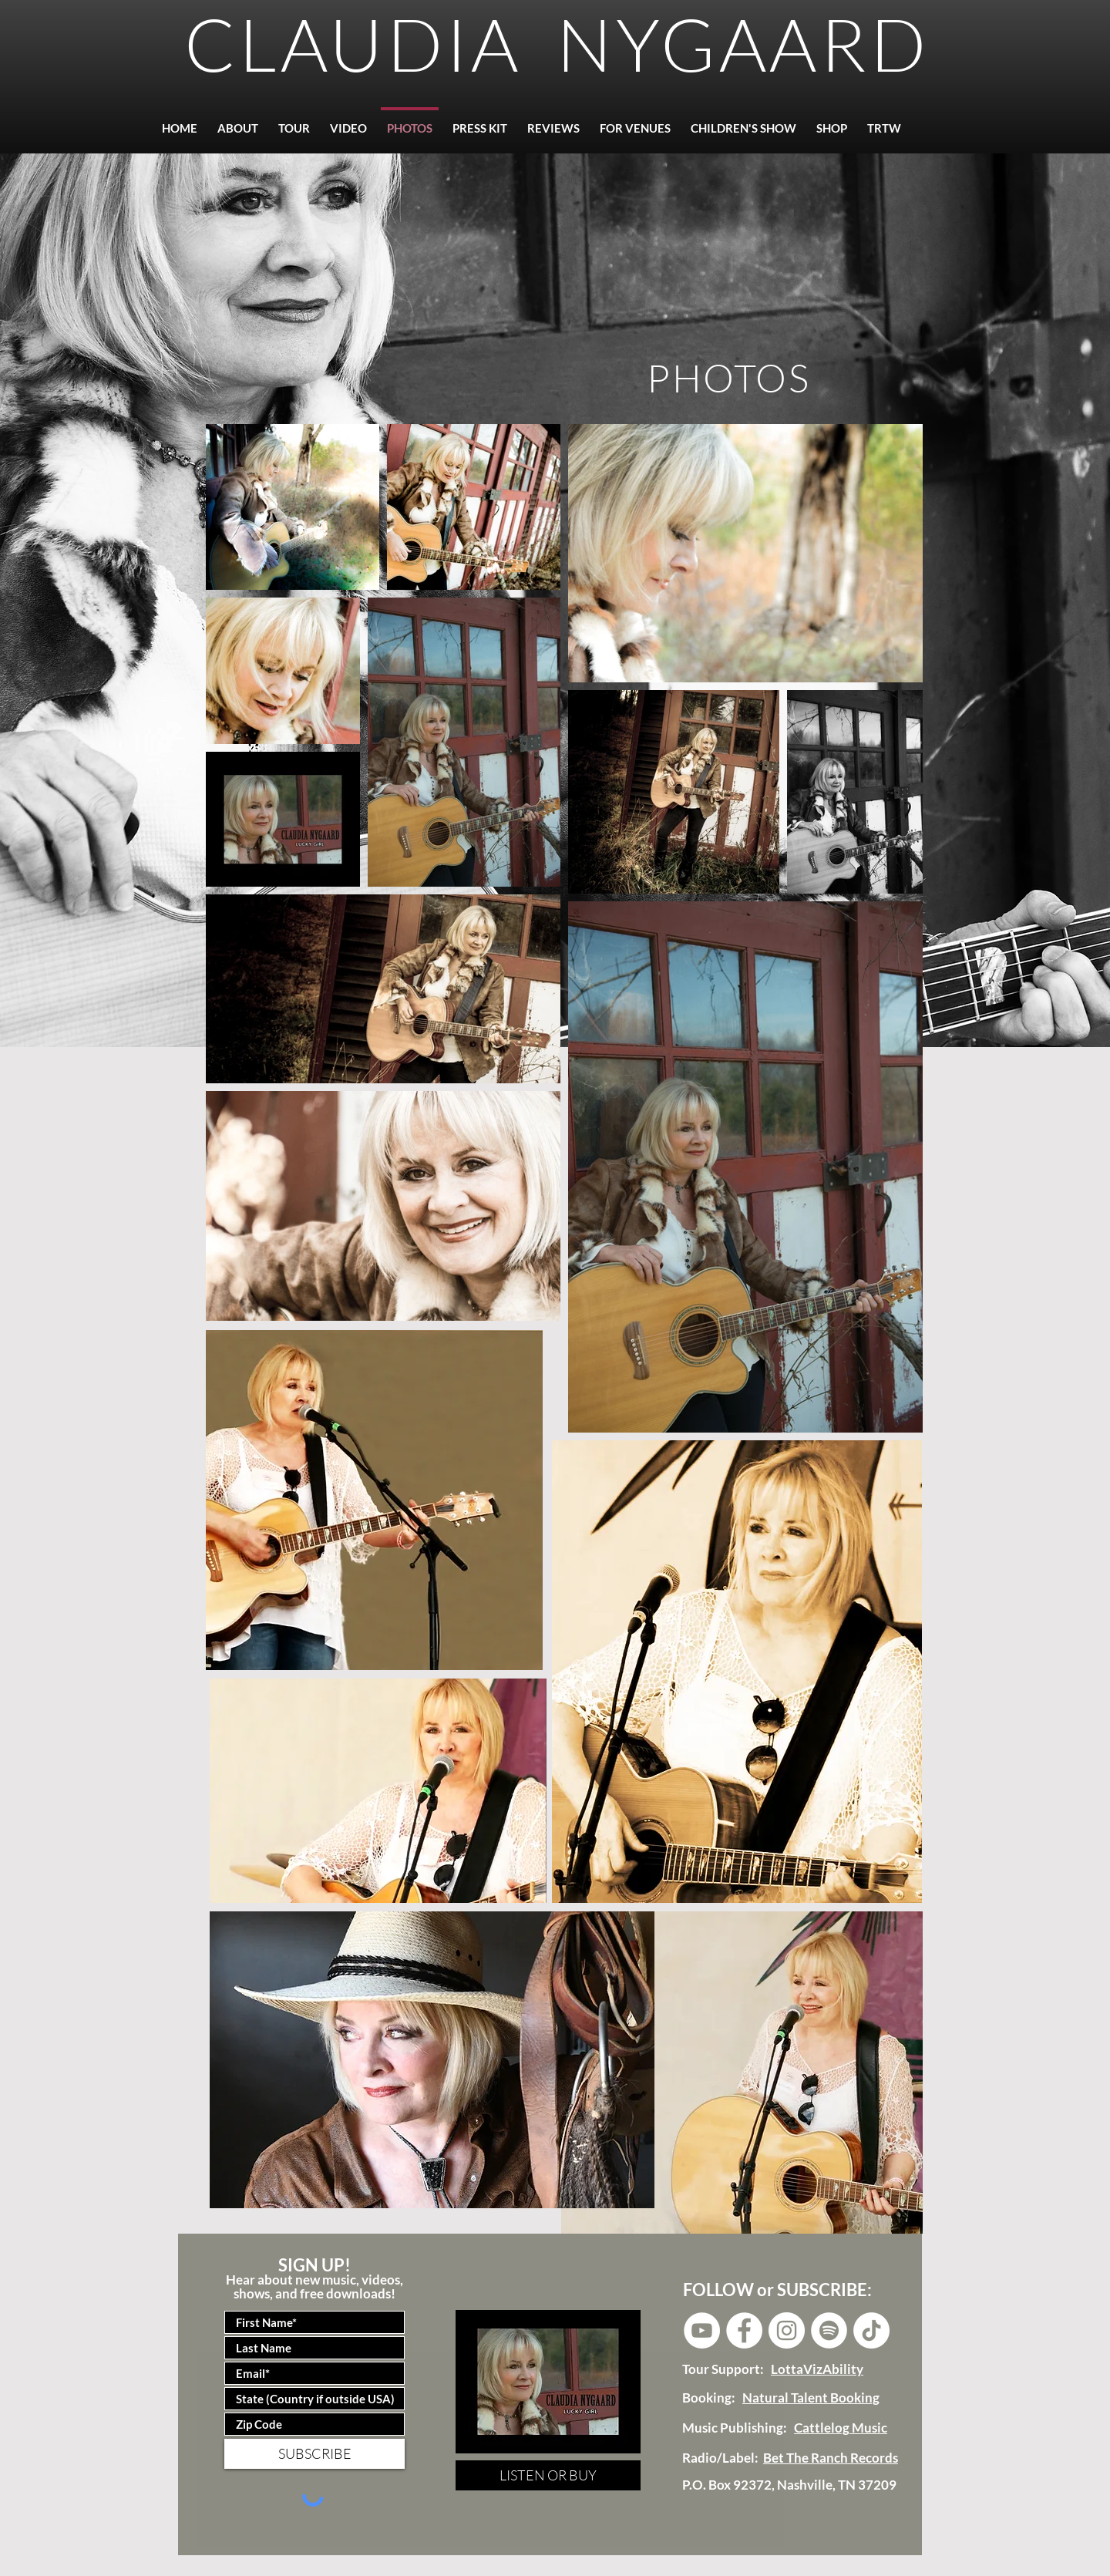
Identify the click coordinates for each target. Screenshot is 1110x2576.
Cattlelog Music (840, 2427)
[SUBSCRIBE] (314, 2454)
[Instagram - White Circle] (787, 2330)
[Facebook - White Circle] (744, 2330)
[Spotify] (829, 2330)
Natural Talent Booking (811, 2397)
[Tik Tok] (871, 2330)
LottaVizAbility (817, 2369)
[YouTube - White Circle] (702, 2330)
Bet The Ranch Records (830, 2458)
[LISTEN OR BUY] (548, 2475)
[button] (553, 121)
